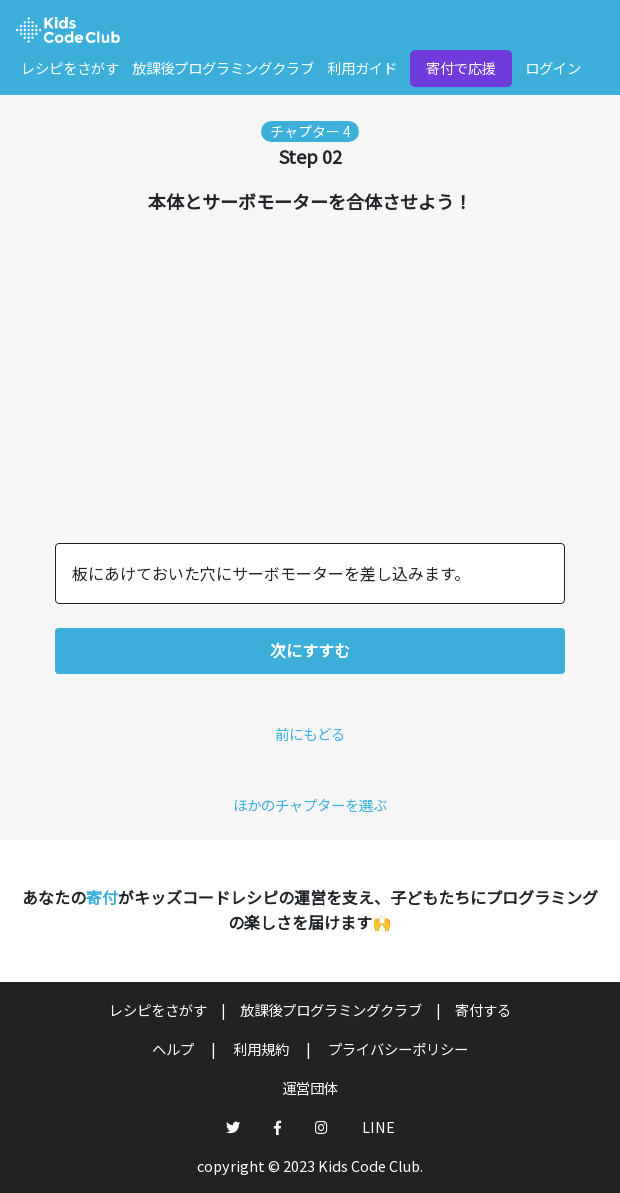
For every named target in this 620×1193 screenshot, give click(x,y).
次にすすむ (310, 650)
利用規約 (262, 1048)
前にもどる (310, 733)
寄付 (102, 897)
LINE (378, 1126)
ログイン (553, 67)
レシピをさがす (70, 67)
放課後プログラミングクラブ (223, 67)
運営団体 (310, 1087)
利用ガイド (362, 67)
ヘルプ (174, 1048)
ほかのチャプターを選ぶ (310, 804)
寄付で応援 (461, 67)
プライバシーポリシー (398, 1048)
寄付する (483, 1009)
